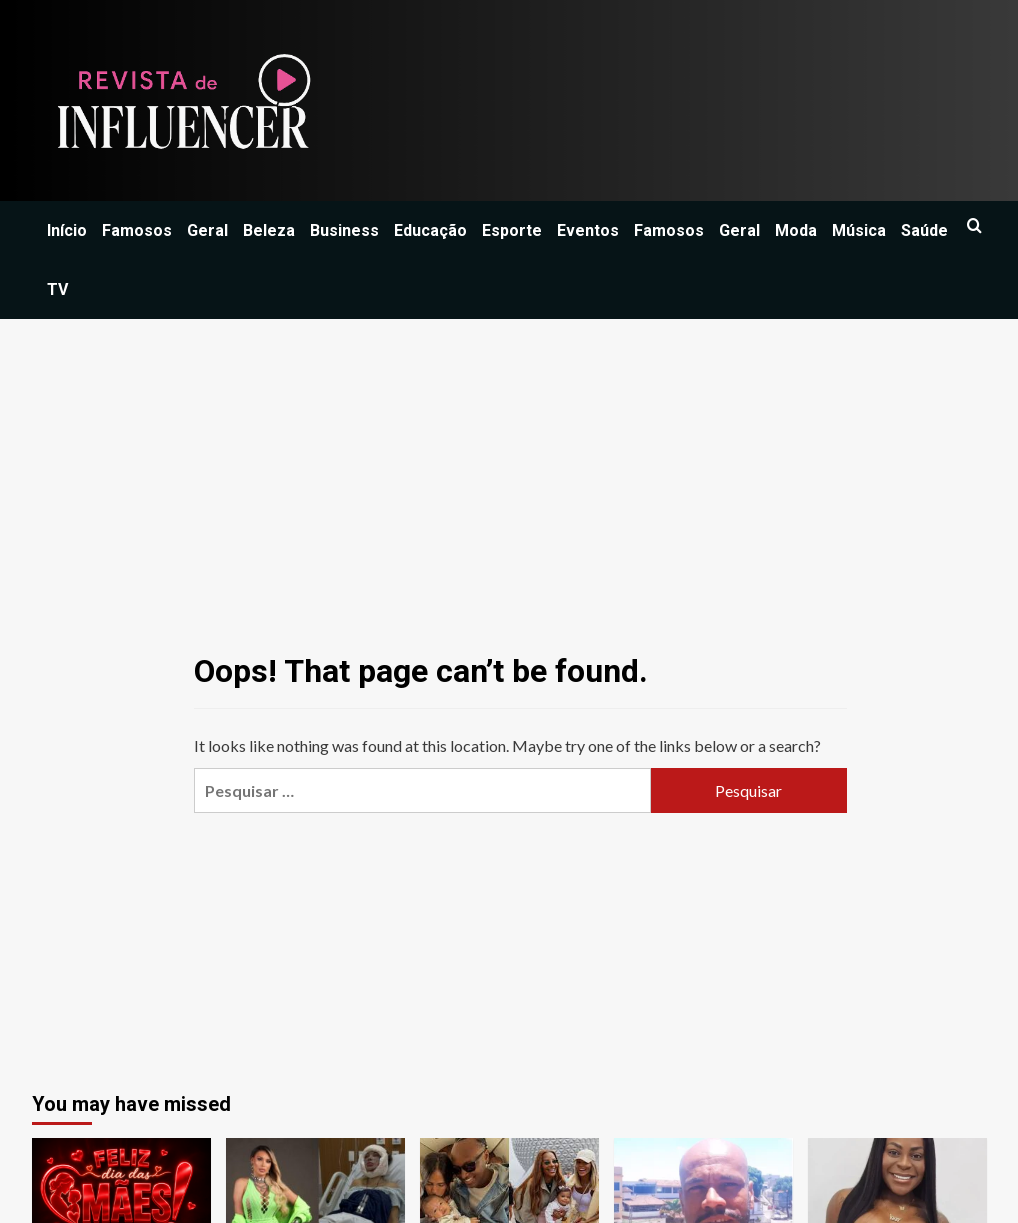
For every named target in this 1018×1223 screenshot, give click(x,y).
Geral (207, 230)
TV (57, 289)
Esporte (512, 230)
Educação (430, 230)
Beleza (269, 230)
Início (67, 230)
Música (859, 230)
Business (344, 230)
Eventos (588, 230)
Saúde (924, 230)
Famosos (137, 230)
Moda (796, 230)
